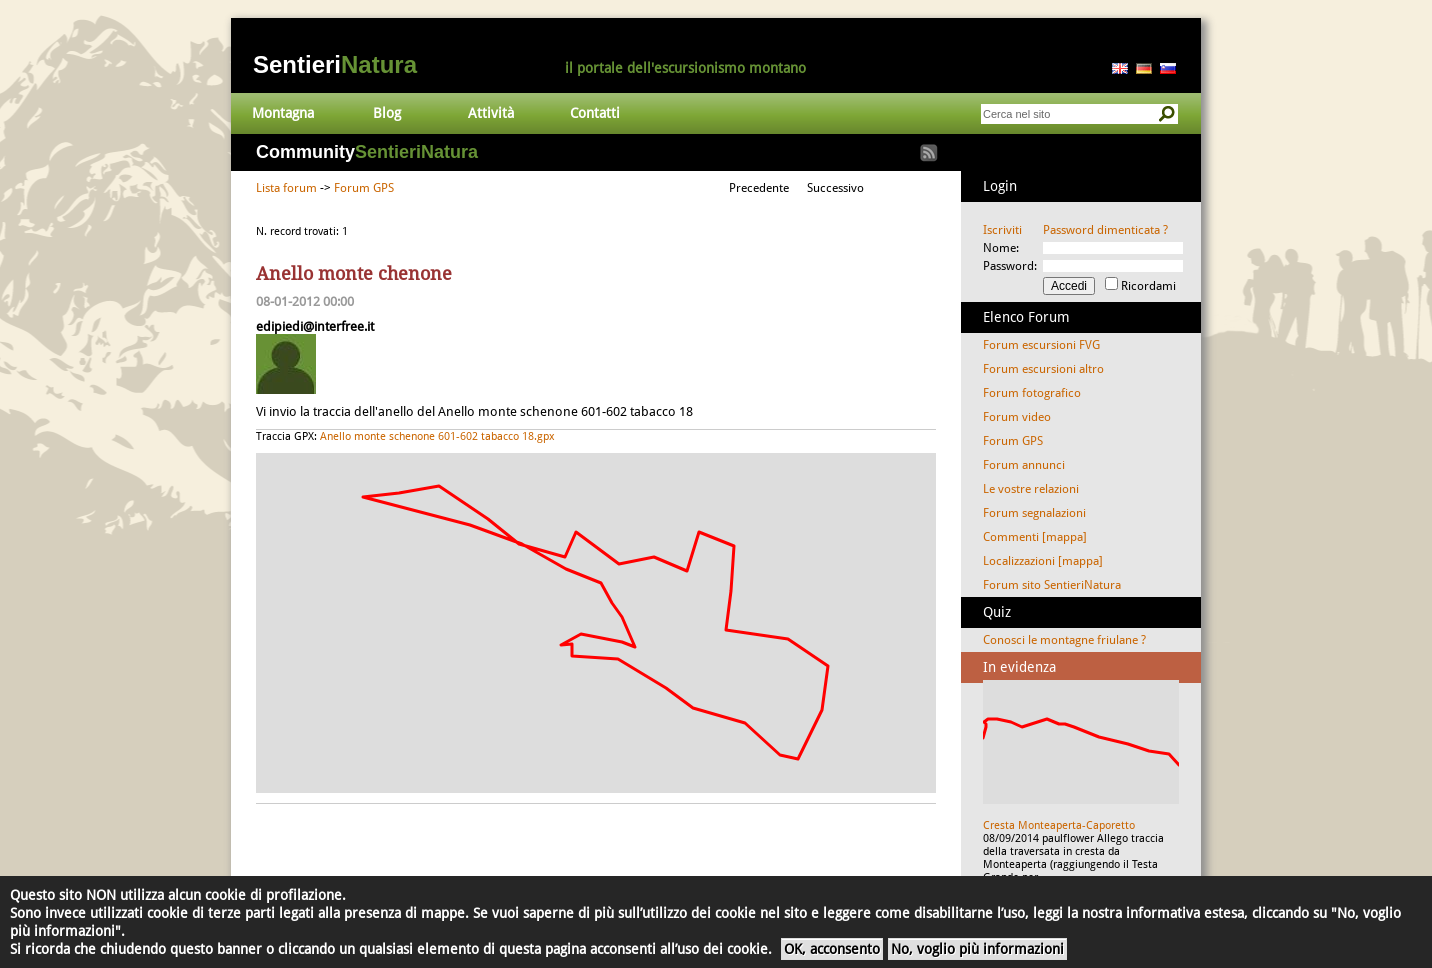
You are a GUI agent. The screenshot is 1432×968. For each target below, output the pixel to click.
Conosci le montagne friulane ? (1064, 640)
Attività (491, 113)
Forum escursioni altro (1043, 369)
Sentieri (335, 64)
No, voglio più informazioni (977, 949)
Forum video (1017, 417)
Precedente (759, 188)
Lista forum (286, 188)
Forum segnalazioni (1034, 513)
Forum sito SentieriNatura (1052, 585)
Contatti (595, 113)
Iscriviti (1002, 230)
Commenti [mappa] (1035, 537)
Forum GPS (364, 188)
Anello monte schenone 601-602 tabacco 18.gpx (437, 436)
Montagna (283, 113)
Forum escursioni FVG (1041, 345)
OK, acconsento (832, 949)
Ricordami (1148, 286)
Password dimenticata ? (1105, 230)
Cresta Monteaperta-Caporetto (1059, 825)
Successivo (835, 188)
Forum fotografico (1032, 393)
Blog (387, 113)
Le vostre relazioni (1031, 489)
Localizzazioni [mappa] (1043, 561)
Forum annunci (1024, 465)
